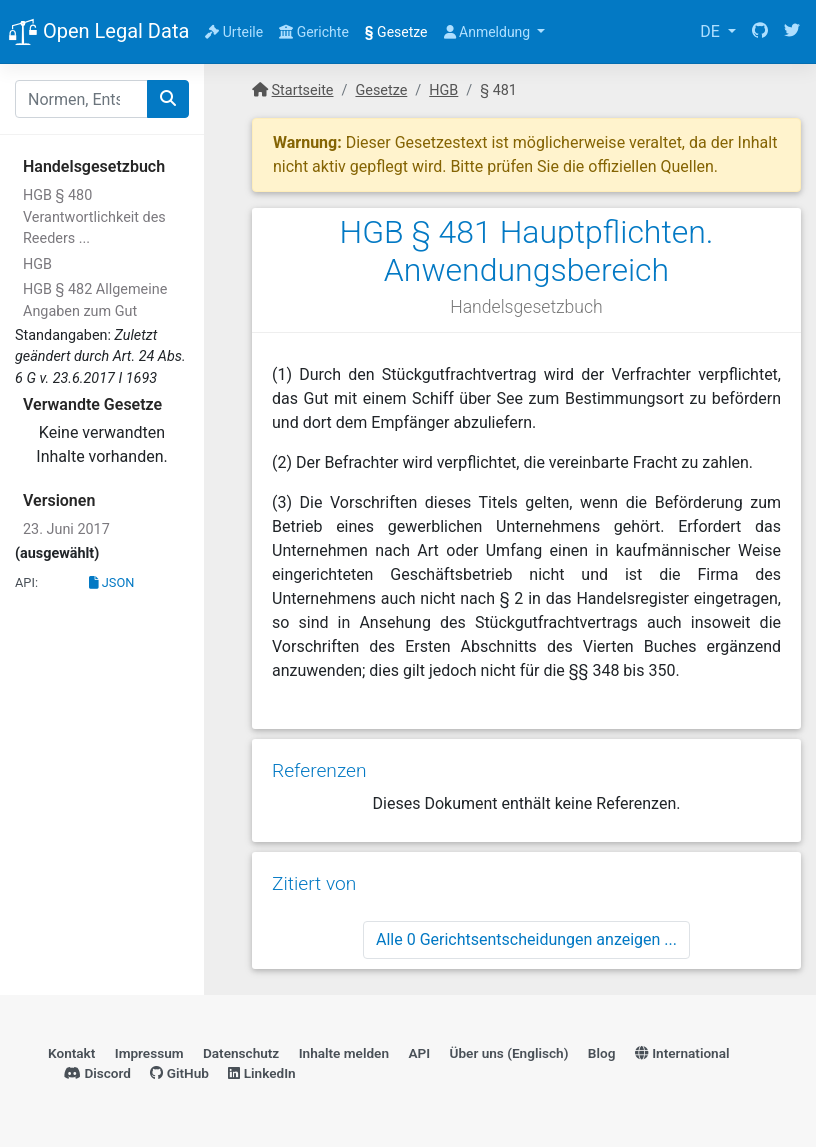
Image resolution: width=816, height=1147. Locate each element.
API (419, 1053)
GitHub (179, 1073)
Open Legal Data (98, 33)
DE (712, 31)
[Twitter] (792, 32)
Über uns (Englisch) (509, 1053)
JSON (112, 582)
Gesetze (396, 32)
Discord (97, 1073)
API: (26, 582)
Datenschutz (241, 1053)
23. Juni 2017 (66, 529)
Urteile (234, 32)
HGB (37, 264)
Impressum (149, 1053)
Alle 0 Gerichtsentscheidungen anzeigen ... (526, 939)
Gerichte (314, 32)
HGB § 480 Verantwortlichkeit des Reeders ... (94, 217)
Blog (602, 1053)
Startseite (303, 90)
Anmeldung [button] (489, 32)
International (682, 1053)
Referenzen (319, 770)
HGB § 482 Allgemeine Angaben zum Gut (95, 300)
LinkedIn (261, 1073)
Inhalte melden (344, 1053)
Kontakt (71, 1053)
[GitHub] (760, 32)
